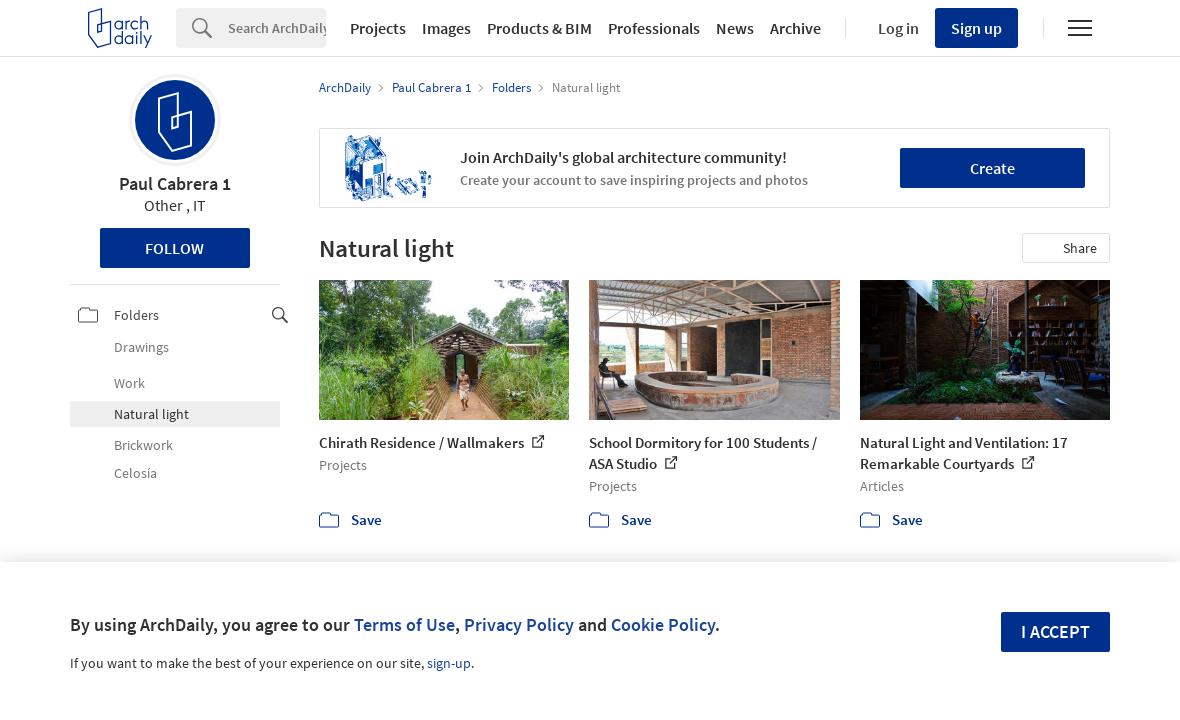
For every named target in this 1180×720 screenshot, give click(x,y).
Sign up (976, 28)
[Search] (277, 28)
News (735, 28)
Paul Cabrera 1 (175, 183)
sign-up (449, 663)
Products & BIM (539, 28)
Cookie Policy (663, 624)
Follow (174, 248)
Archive (795, 28)
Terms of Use (404, 624)
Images (446, 28)
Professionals (654, 28)
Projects (378, 28)
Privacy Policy (519, 624)
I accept (1055, 631)
